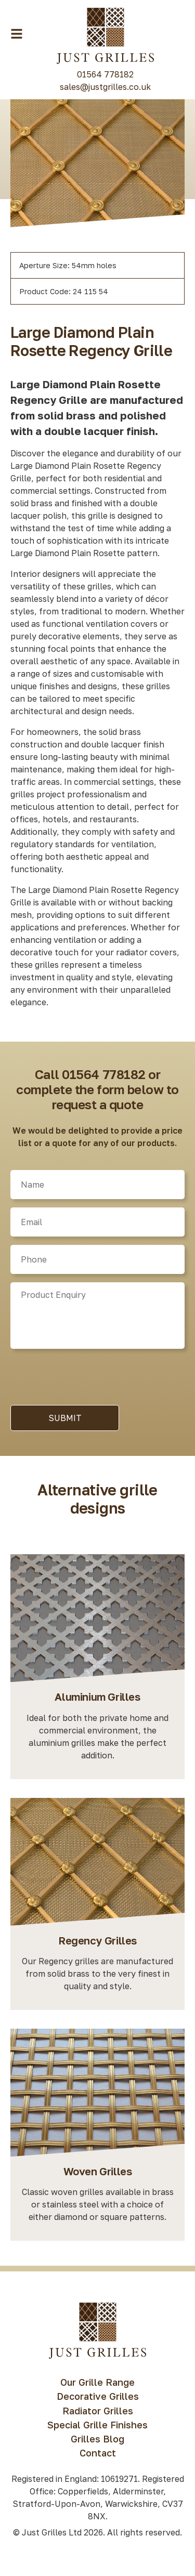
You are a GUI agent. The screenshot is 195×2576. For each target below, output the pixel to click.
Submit (65, 1418)
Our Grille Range (97, 2382)
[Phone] (97, 1259)
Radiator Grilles (97, 2410)
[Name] (97, 1184)
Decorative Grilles (98, 2396)
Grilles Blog (97, 2438)
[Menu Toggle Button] (16, 34)
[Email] (97, 1222)
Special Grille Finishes (97, 2424)
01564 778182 (105, 74)
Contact (98, 2453)
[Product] (97, 1315)
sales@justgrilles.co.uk (105, 87)
